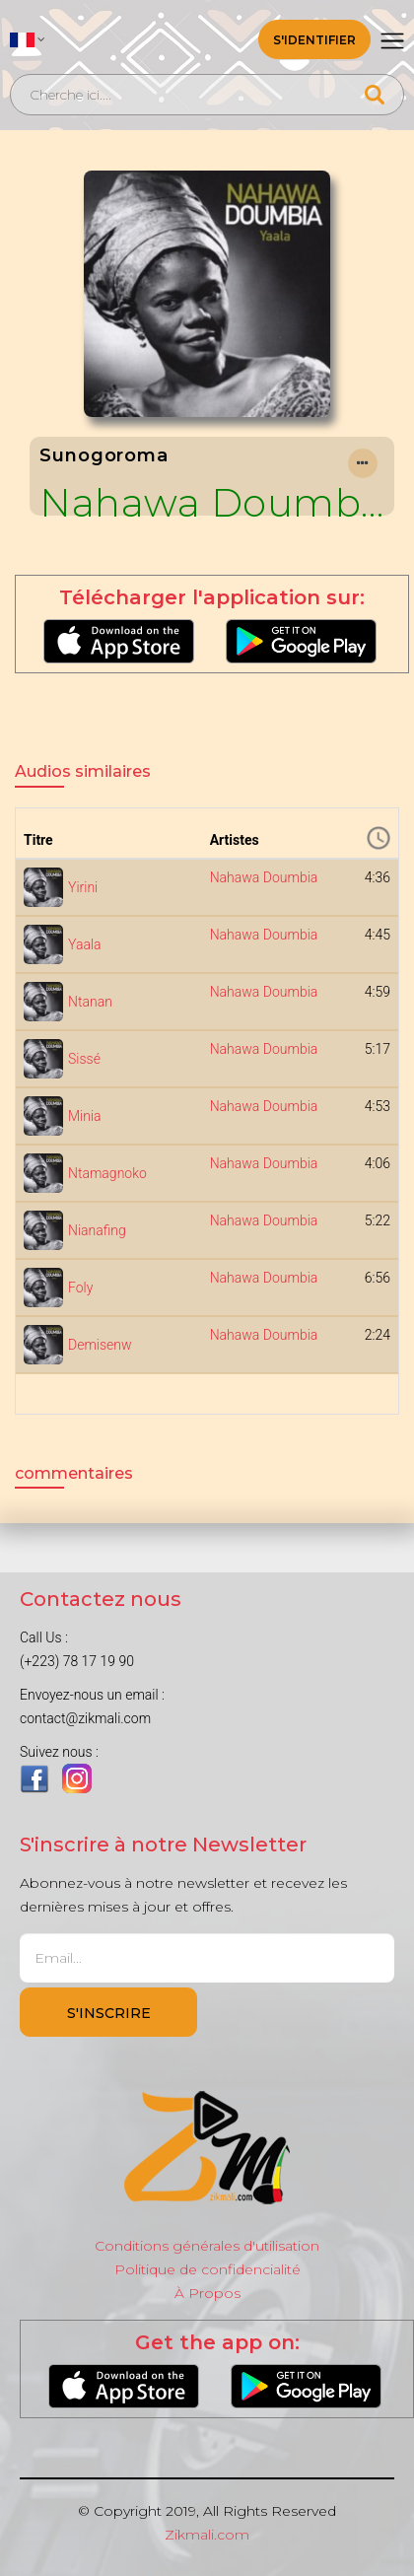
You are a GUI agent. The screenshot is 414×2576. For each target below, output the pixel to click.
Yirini (83, 887)
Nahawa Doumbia (211, 502)
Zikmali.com (207, 2534)
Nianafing (97, 1230)
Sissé (84, 1059)
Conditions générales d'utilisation (207, 2246)
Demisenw (100, 1345)
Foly (80, 1287)
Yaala (85, 944)
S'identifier (314, 40)
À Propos (207, 2293)
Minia (85, 1116)
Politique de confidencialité (207, 2269)
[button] (27, 39)
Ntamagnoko (107, 1173)
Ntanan (90, 1002)
